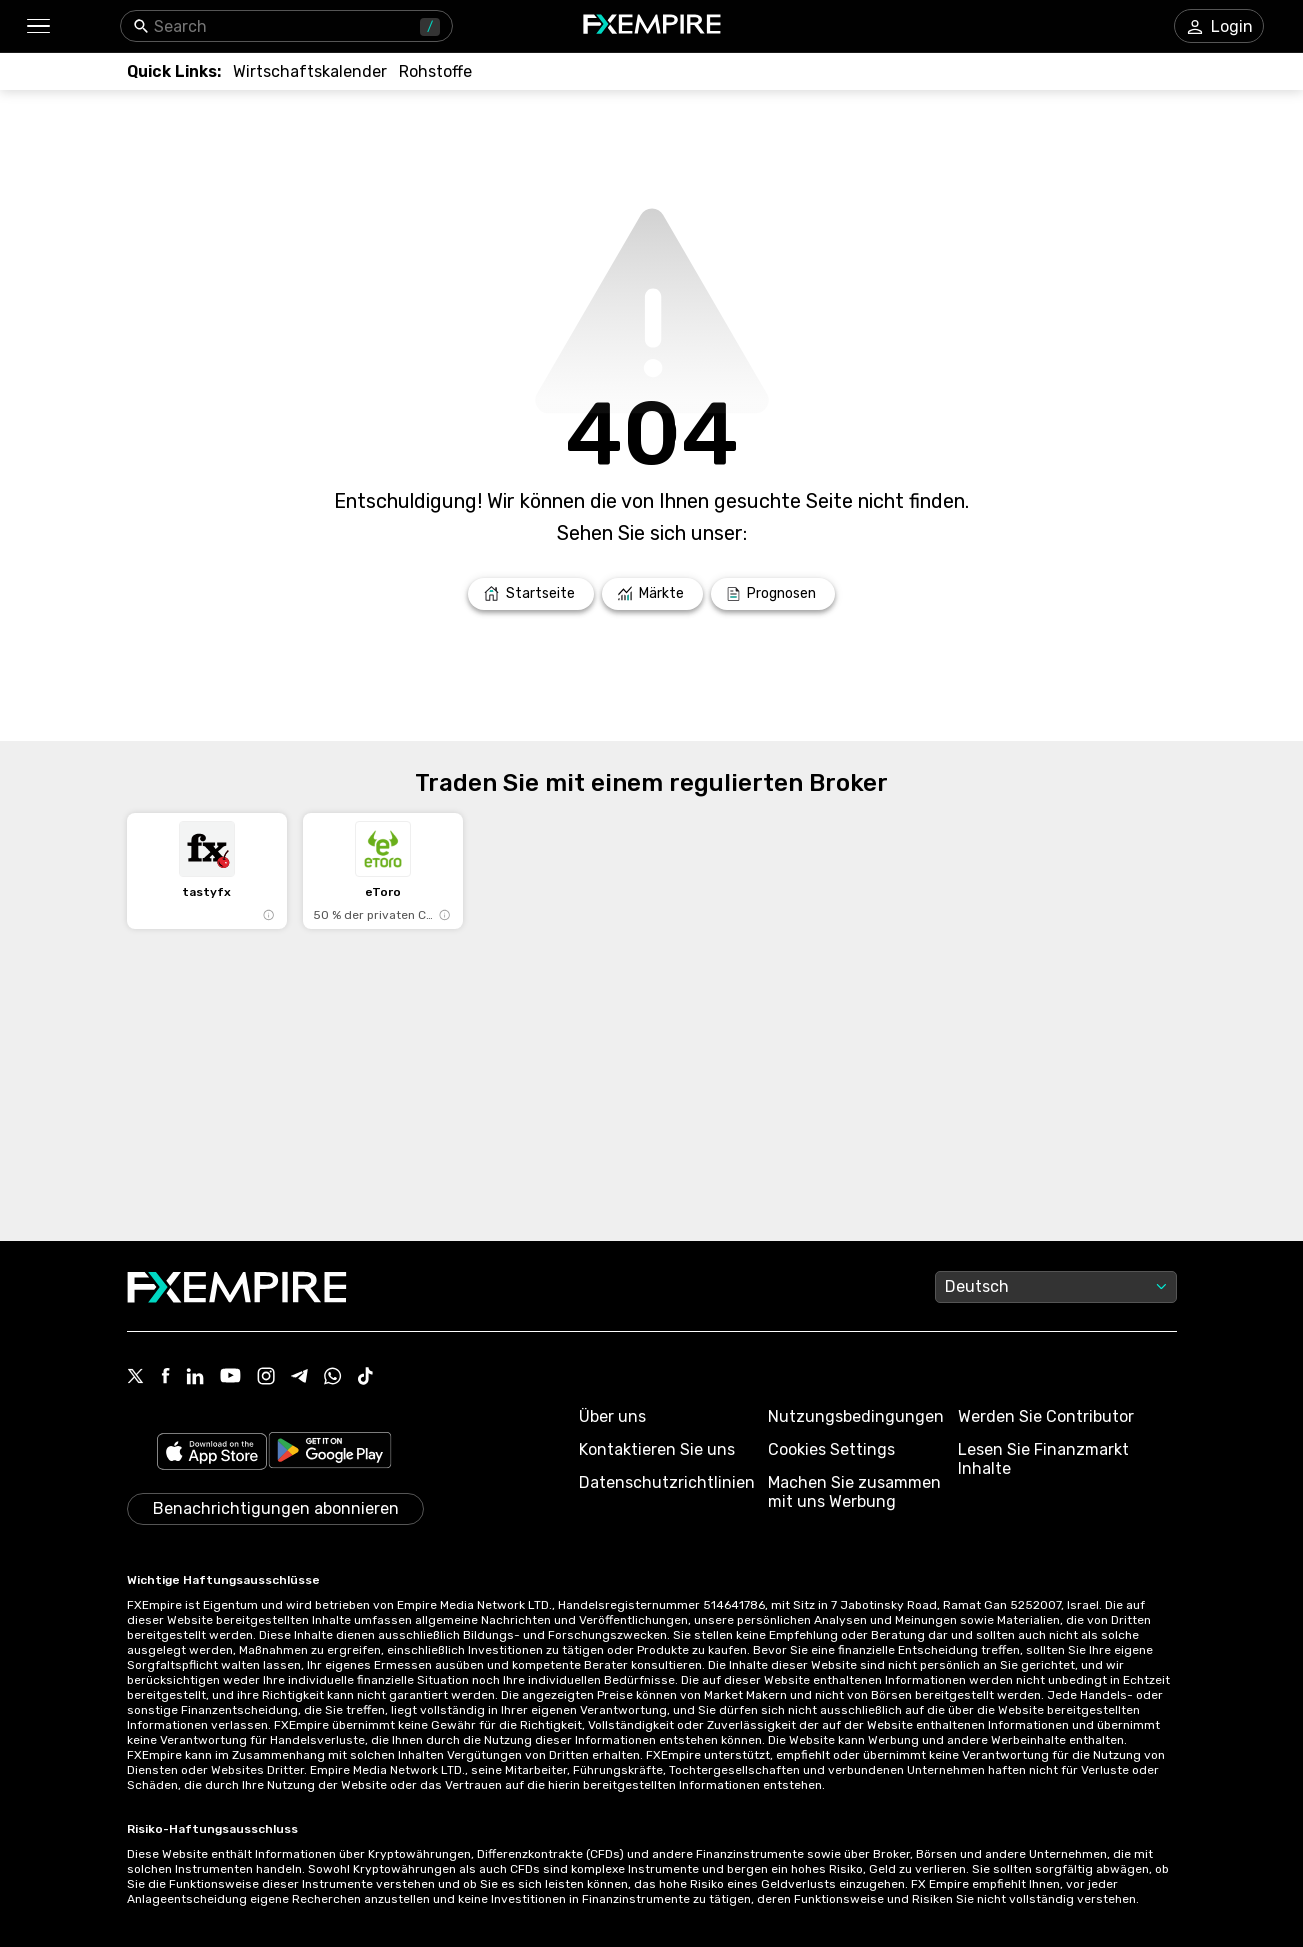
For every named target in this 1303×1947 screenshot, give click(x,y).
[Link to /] (531, 594)
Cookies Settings (831, 1449)
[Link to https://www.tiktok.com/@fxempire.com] (366, 1378)
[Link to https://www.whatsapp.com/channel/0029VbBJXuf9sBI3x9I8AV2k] (333, 1378)
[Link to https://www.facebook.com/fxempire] (165, 1377)
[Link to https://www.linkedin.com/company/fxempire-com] (195, 1378)
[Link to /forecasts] (773, 594)
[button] (37, 26)
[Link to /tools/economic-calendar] (310, 71)
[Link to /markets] (653, 594)
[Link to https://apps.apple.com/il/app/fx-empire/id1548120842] (212, 1453)
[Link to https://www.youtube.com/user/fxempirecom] (230, 1377)
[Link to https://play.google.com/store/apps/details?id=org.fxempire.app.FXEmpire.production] (330, 1453)
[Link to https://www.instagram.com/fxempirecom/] (266, 1378)
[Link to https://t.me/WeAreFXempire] (299, 1378)
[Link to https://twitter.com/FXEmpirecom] (136, 1378)
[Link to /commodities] (435, 71)
